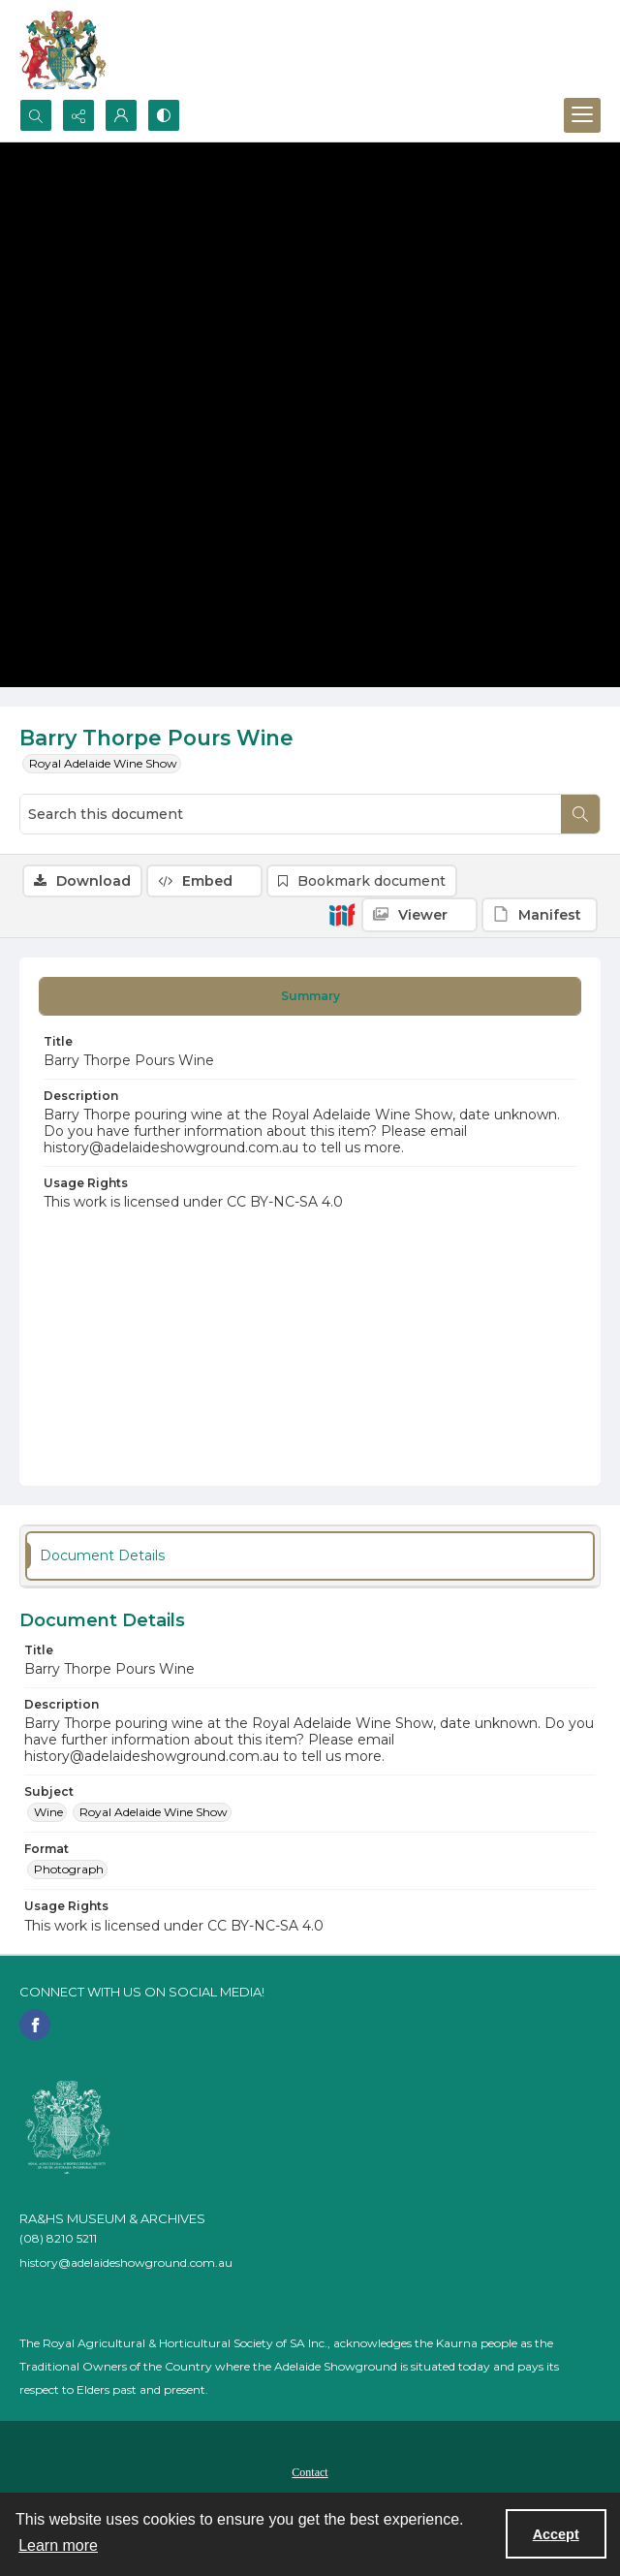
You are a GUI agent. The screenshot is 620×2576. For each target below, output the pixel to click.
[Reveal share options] (78, 115)
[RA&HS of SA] (67, 2127)
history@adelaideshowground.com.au (125, 2262)
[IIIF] (341, 913)
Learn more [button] (58, 2545)
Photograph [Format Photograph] (69, 1869)
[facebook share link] (34, 2024)
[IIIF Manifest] (539, 914)
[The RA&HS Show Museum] (63, 49)
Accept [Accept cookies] (556, 2534)
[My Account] (121, 115)
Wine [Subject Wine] (48, 1812)
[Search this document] (290, 814)
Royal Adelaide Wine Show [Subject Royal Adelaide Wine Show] (153, 1812)
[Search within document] (580, 814)
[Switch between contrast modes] (163, 115)
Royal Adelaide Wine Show (103, 763)
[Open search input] (35, 115)
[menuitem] (310, 2471)
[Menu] (582, 115)
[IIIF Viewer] (419, 914)
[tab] (310, 996)
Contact (309, 2472)
